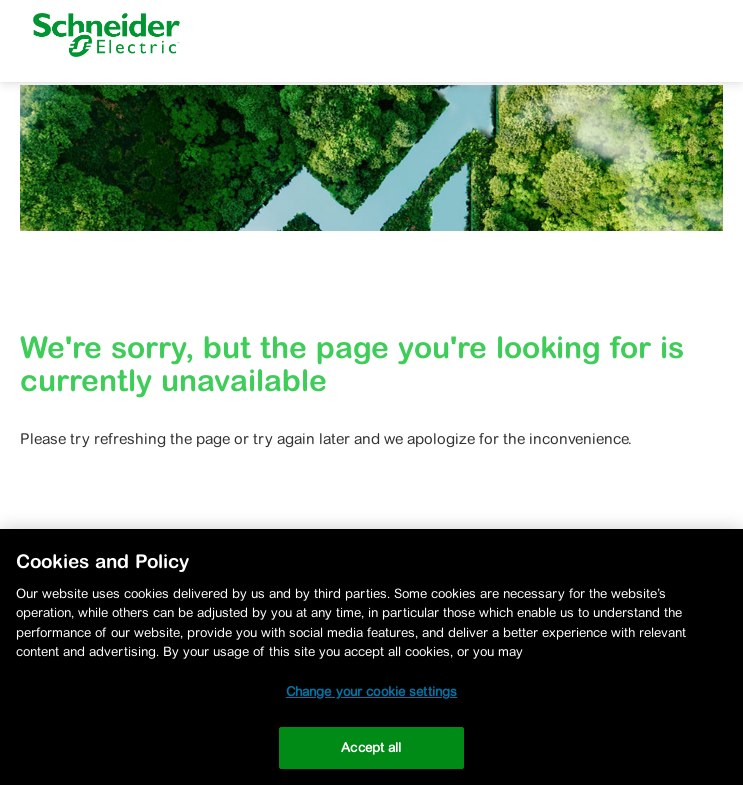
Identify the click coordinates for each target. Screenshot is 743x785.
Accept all (371, 747)
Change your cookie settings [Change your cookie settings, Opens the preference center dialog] (372, 691)
